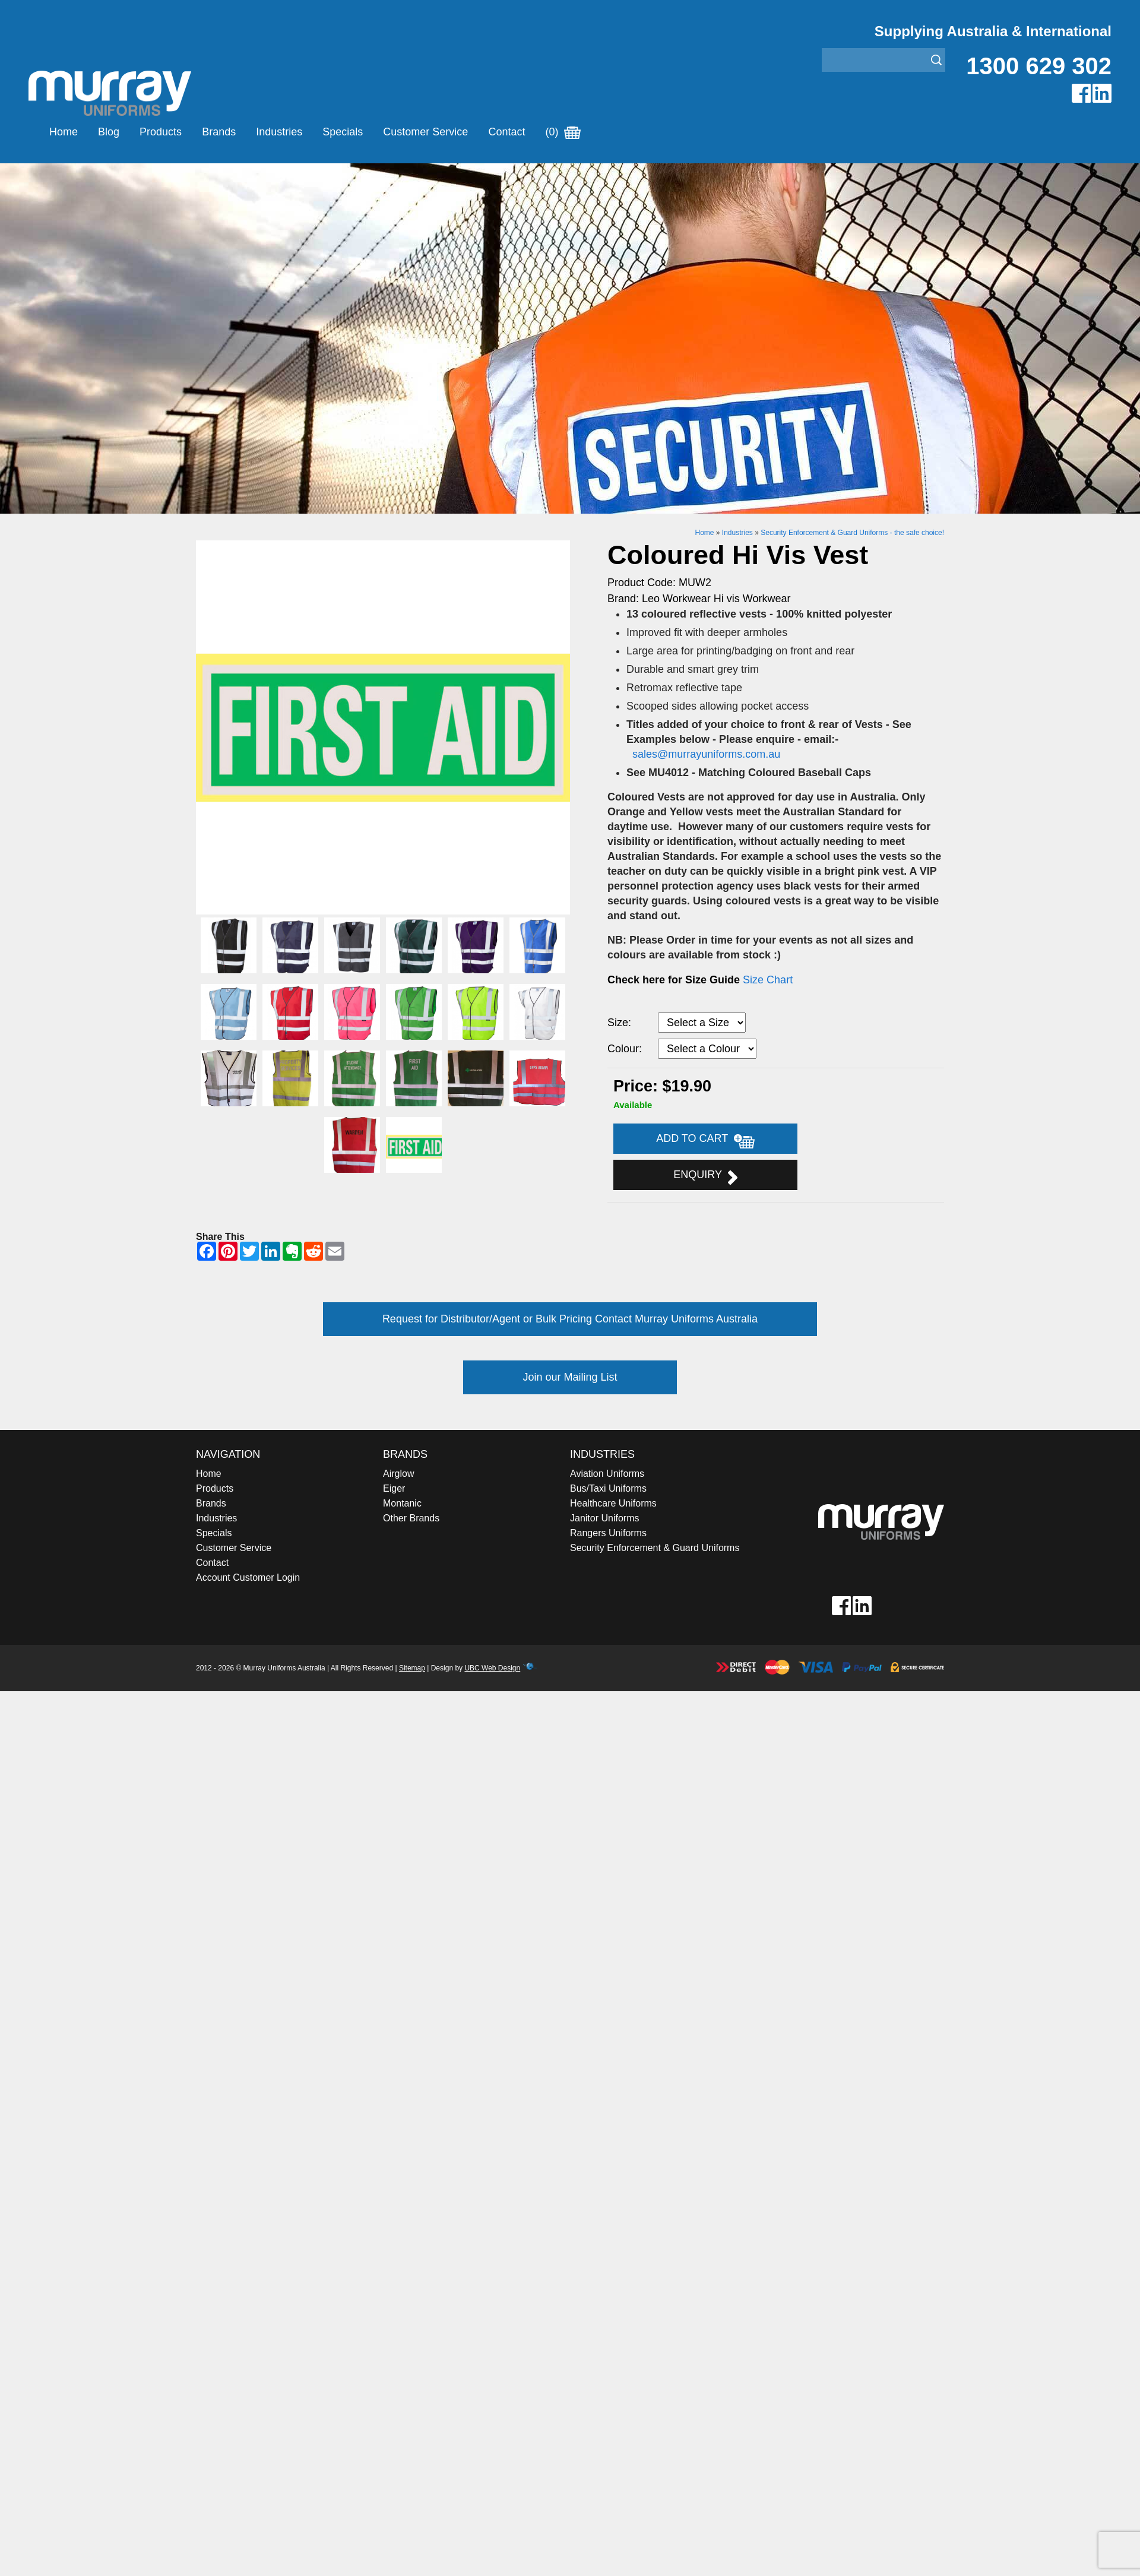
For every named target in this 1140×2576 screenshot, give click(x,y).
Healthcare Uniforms (613, 1503)
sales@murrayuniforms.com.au (707, 754)
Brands (219, 132)
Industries (279, 132)
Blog (108, 132)
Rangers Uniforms (608, 1533)
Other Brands (411, 1518)
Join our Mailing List (569, 1377)
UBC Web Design (492, 1668)
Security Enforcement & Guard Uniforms (654, 1548)
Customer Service (425, 132)
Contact (506, 132)
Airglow (398, 1474)
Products (161, 132)
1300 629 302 (1039, 66)
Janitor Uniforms (604, 1518)
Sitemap (412, 1668)
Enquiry (705, 1176)
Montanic (402, 1503)
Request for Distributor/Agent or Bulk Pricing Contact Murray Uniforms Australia (570, 1319)
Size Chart (768, 980)
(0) (563, 132)
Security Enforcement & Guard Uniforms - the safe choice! (852, 533)
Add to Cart (705, 1140)
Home (63, 132)
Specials (342, 132)
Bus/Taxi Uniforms (608, 1488)
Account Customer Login (248, 1577)
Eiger (394, 1488)
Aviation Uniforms (607, 1474)
